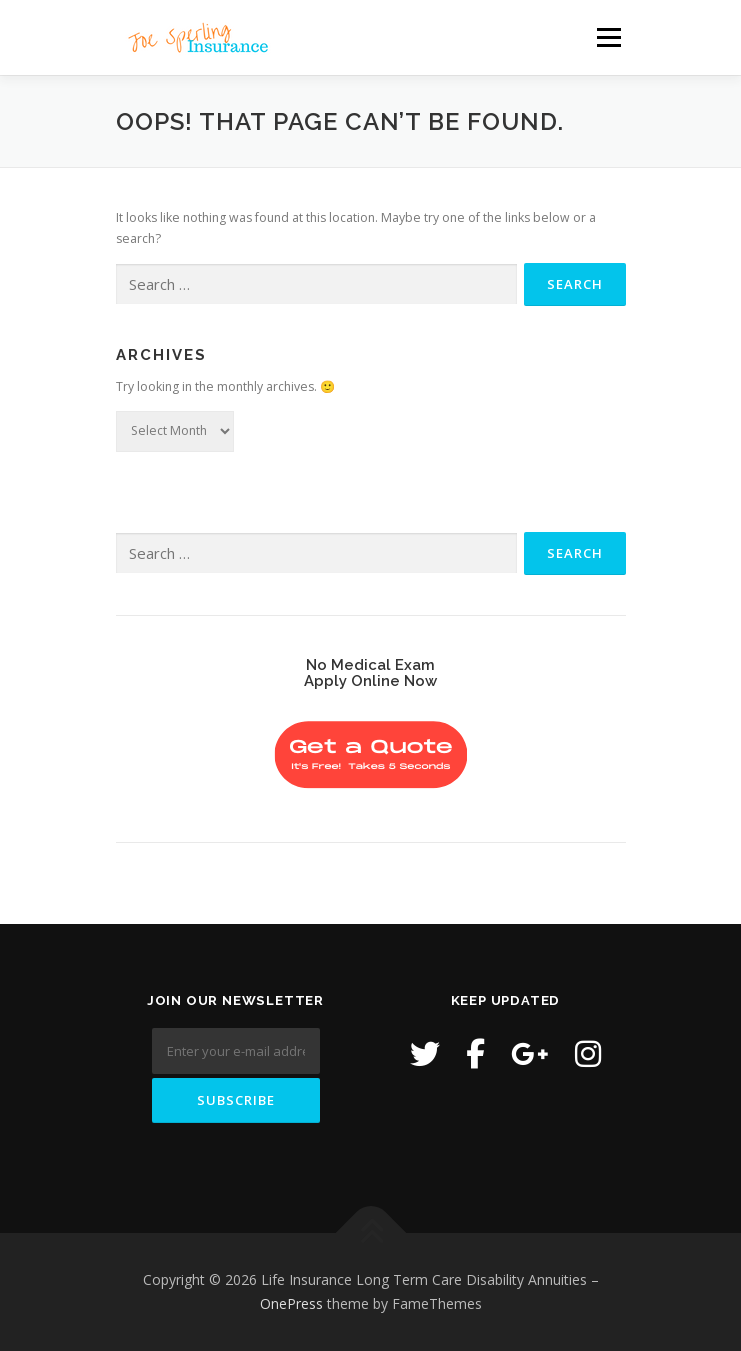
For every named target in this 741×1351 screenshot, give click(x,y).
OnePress (291, 1303)
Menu (607, 37)
